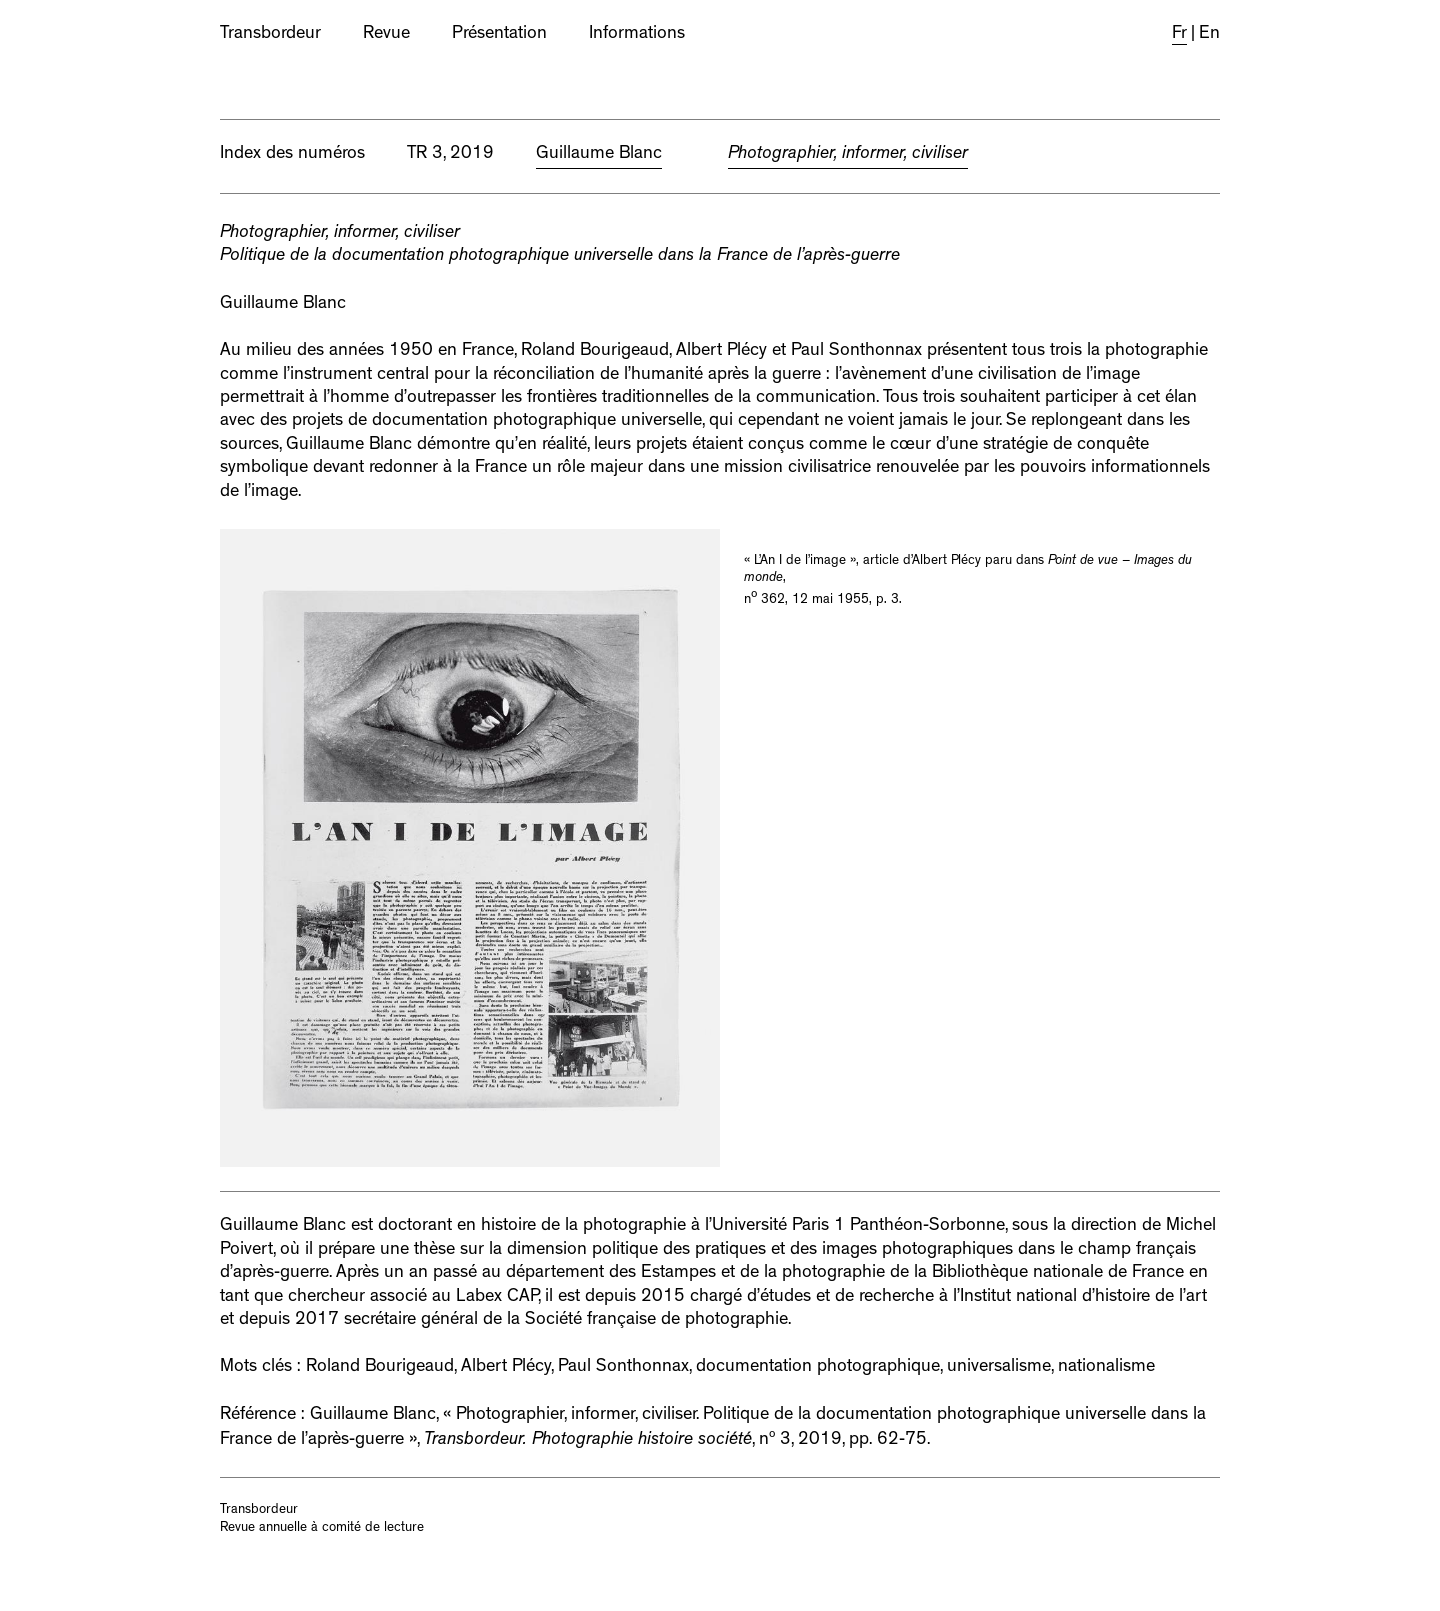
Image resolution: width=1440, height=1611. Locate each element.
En (1209, 35)
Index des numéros (292, 155)
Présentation (499, 35)
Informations (637, 35)
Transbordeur (270, 35)
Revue (386, 35)
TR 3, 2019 (450, 155)
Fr (1179, 35)
